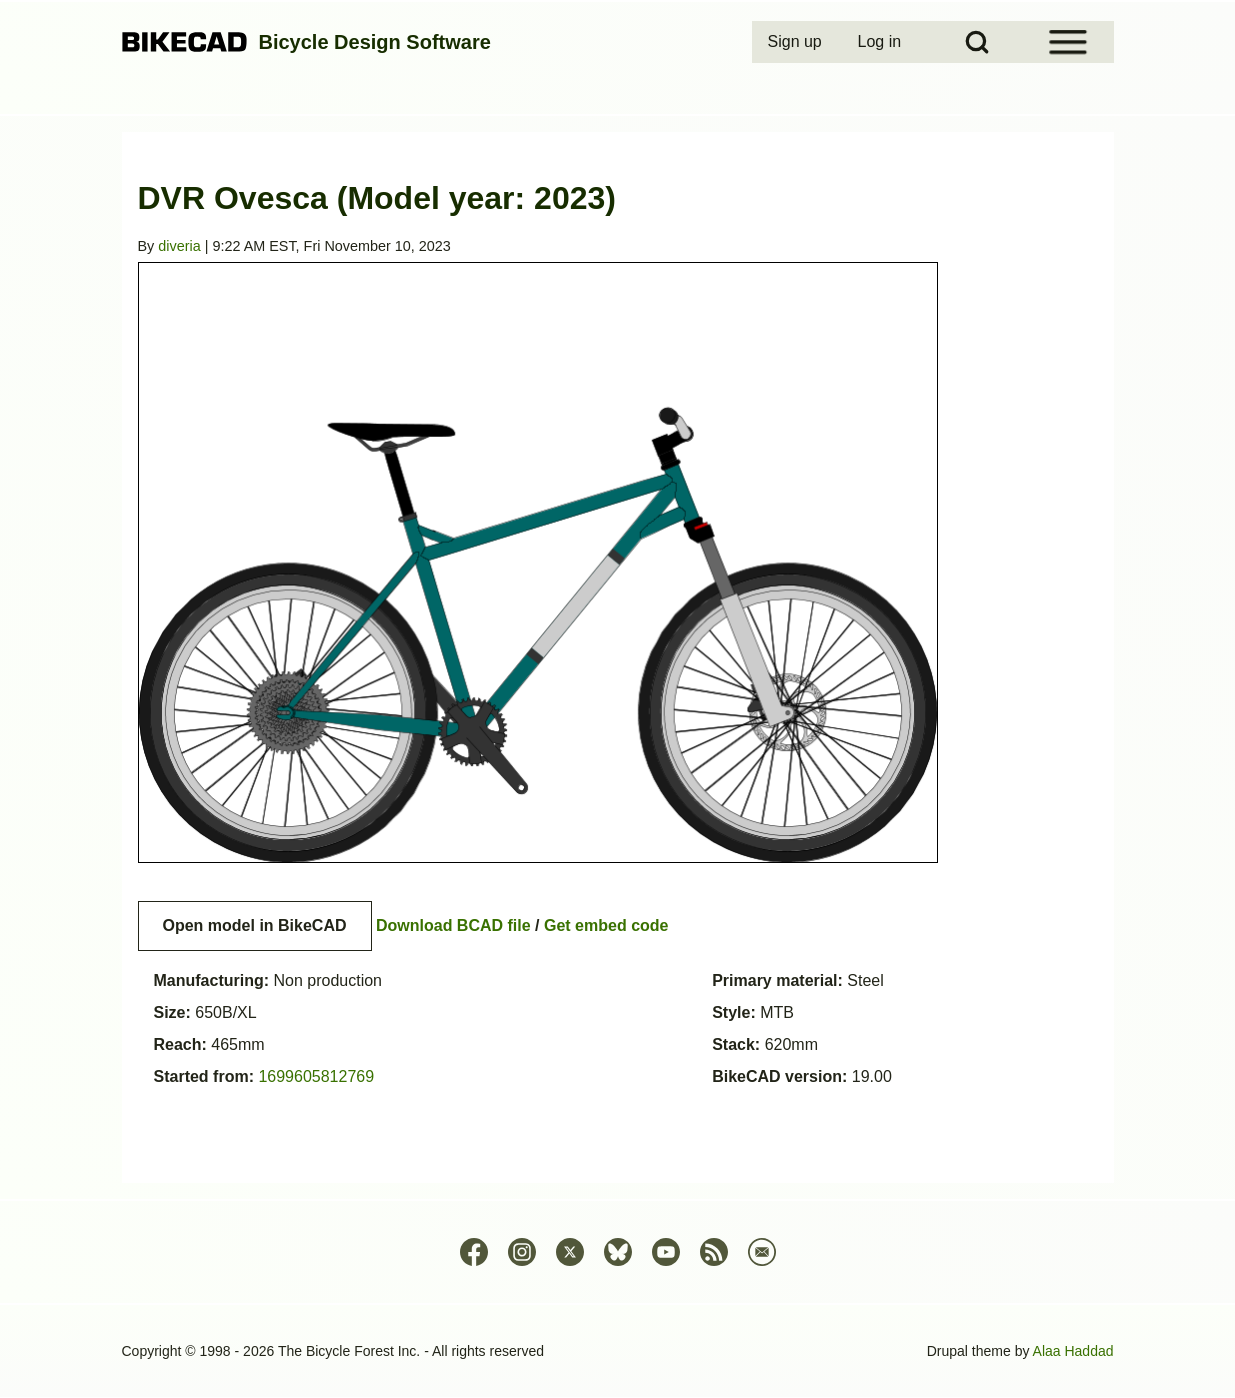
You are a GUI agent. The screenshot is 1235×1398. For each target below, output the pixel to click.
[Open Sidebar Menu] (1068, 42)
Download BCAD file (453, 925)
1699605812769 (316, 1076)
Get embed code (606, 925)
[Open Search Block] (977, 42)
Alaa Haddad (1073, 1351)
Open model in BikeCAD (255, 925)
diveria (179, 246)
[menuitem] (797, 42)
